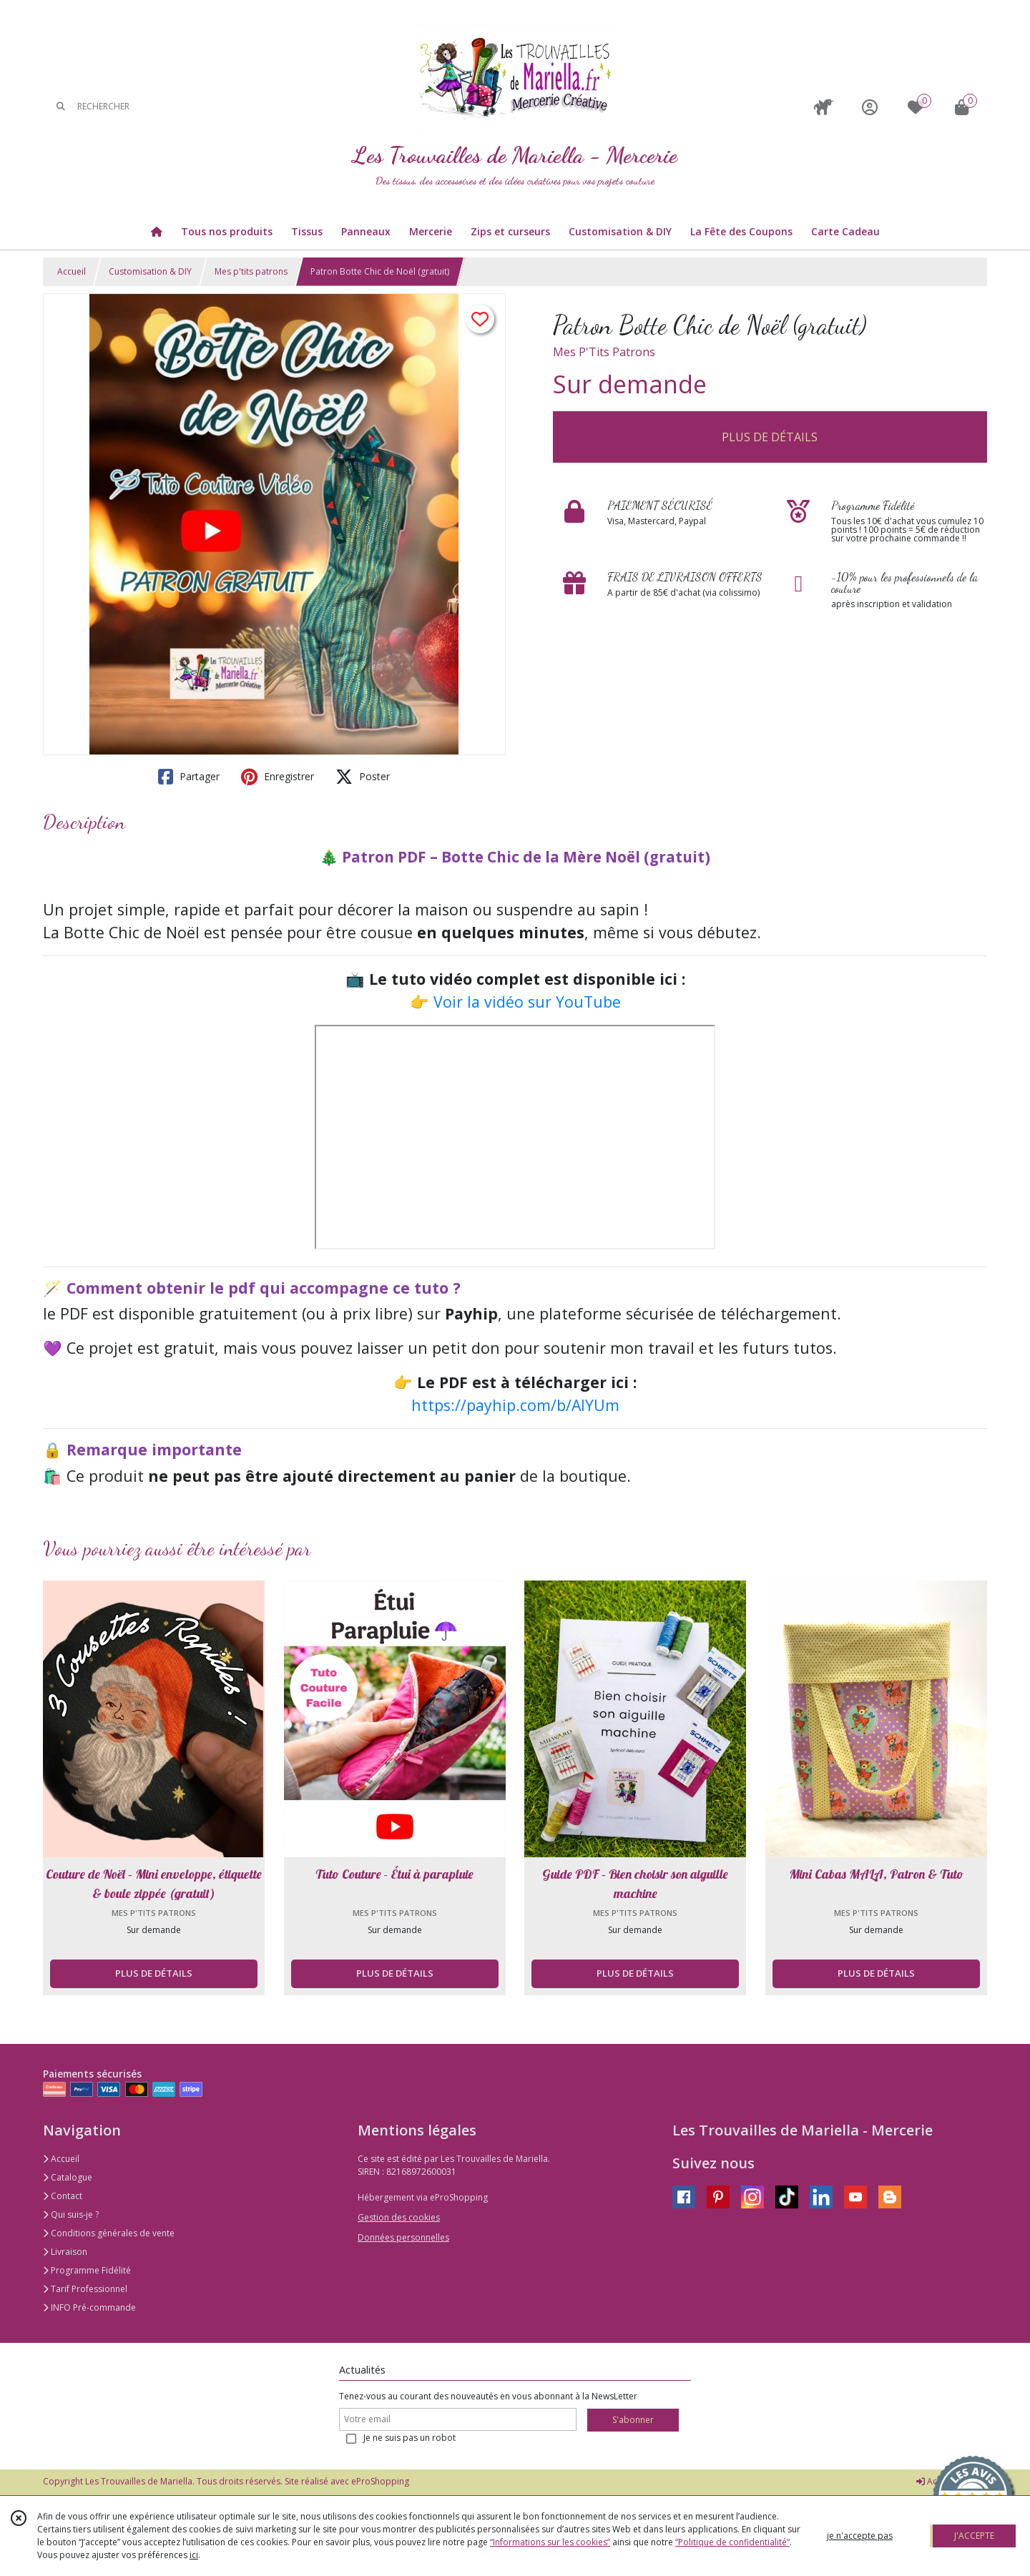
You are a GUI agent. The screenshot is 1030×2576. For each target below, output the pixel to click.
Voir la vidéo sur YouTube (527, 1001)
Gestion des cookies (399, 2217)
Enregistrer (277, 776)
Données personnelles (403, 2237)
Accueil (71, 271)
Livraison (65, 2252)
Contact (62, 2196)
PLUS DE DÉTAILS (770, 437)
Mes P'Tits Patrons (604, 352)
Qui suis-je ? (71, 2214)
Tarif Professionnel (85, 2289)
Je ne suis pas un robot (409, 2438)
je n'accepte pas (860, 2536)
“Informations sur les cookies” (550, 2542)
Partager (189, 776)
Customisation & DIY (150, 271)
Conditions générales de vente (109, 2233)
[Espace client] (870, 106)
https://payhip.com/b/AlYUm (515, 1405)
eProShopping (380, 2481)
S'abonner (633, 2420)
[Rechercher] (61, 107)
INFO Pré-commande (89, 2307)
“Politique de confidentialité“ (732, 2542)
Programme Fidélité (87, 2270)
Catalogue (67, 2177)
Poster (362, 776)
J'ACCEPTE (974, 2536)
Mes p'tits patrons (251, 271)
